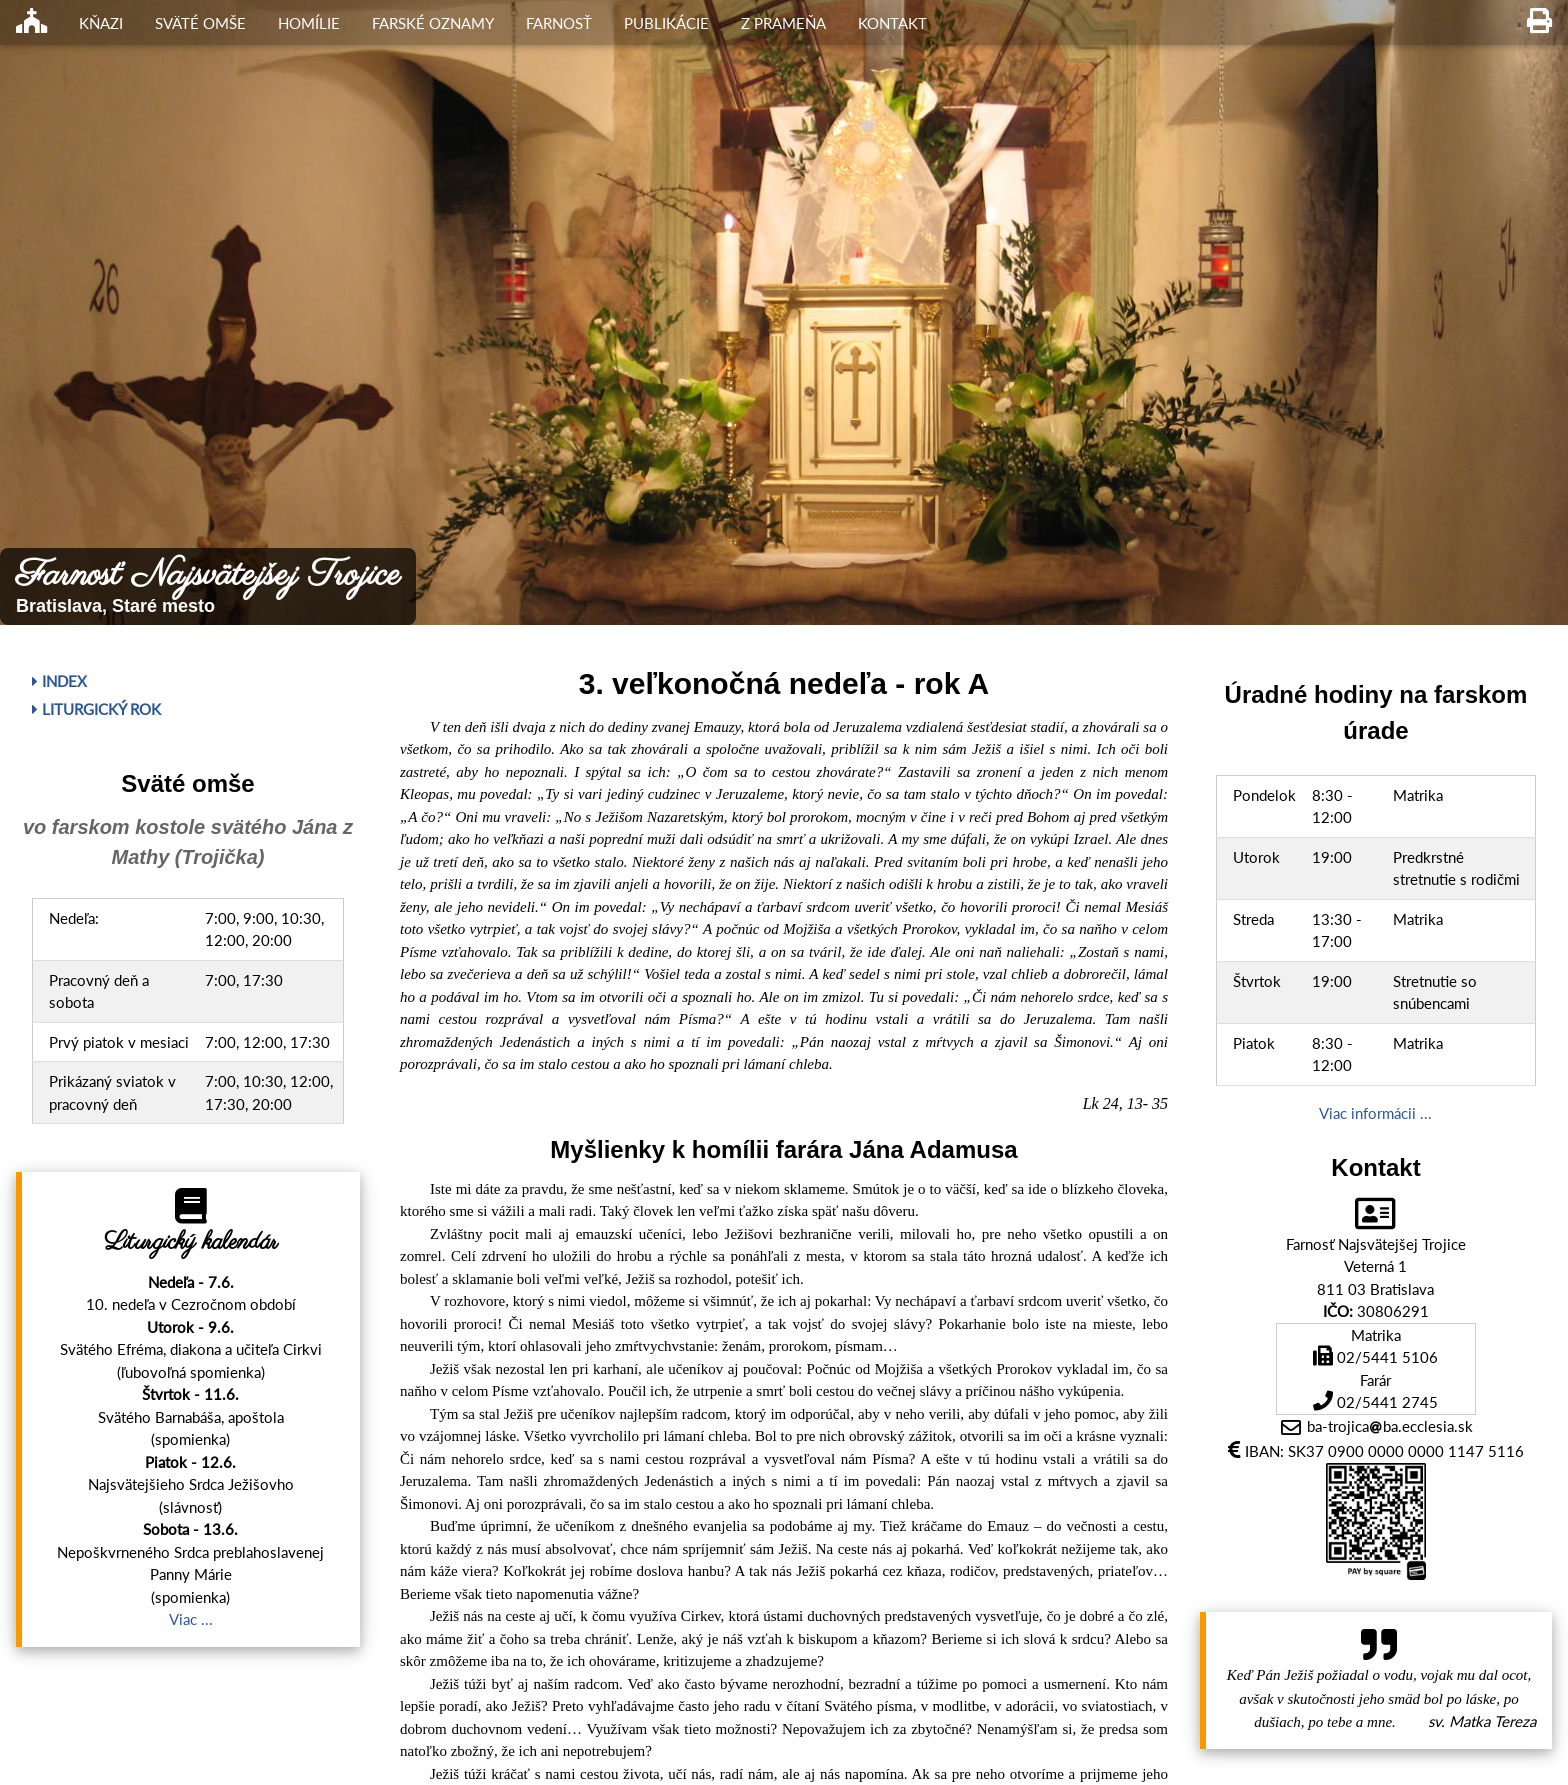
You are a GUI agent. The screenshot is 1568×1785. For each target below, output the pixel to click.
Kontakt (892, 23)
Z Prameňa (783, 23)
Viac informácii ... (1375, 1113)
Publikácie (666, 23)
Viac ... (191, 1619)
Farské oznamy (433, 23)
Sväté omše (200, 23)
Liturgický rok (96, 709)
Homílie (309, 23)
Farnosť (559, 23)
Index (59, 681)
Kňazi (101, 23)
